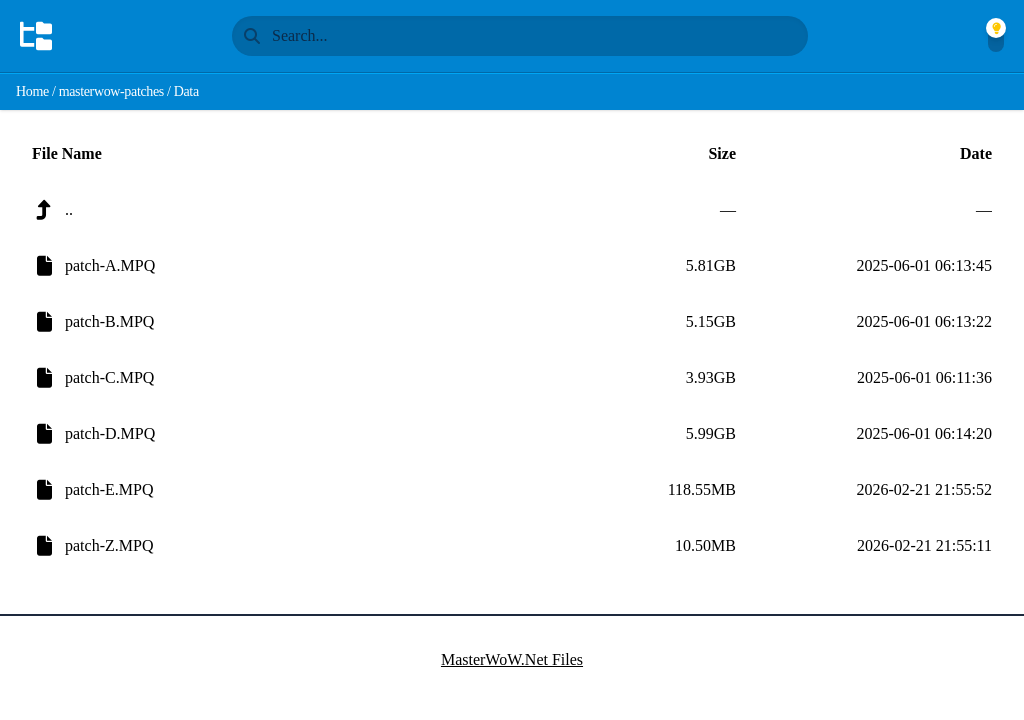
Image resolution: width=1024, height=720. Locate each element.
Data (186, 91)
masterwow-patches (111, 91)
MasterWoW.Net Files (512, 659)
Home (32, 91)
